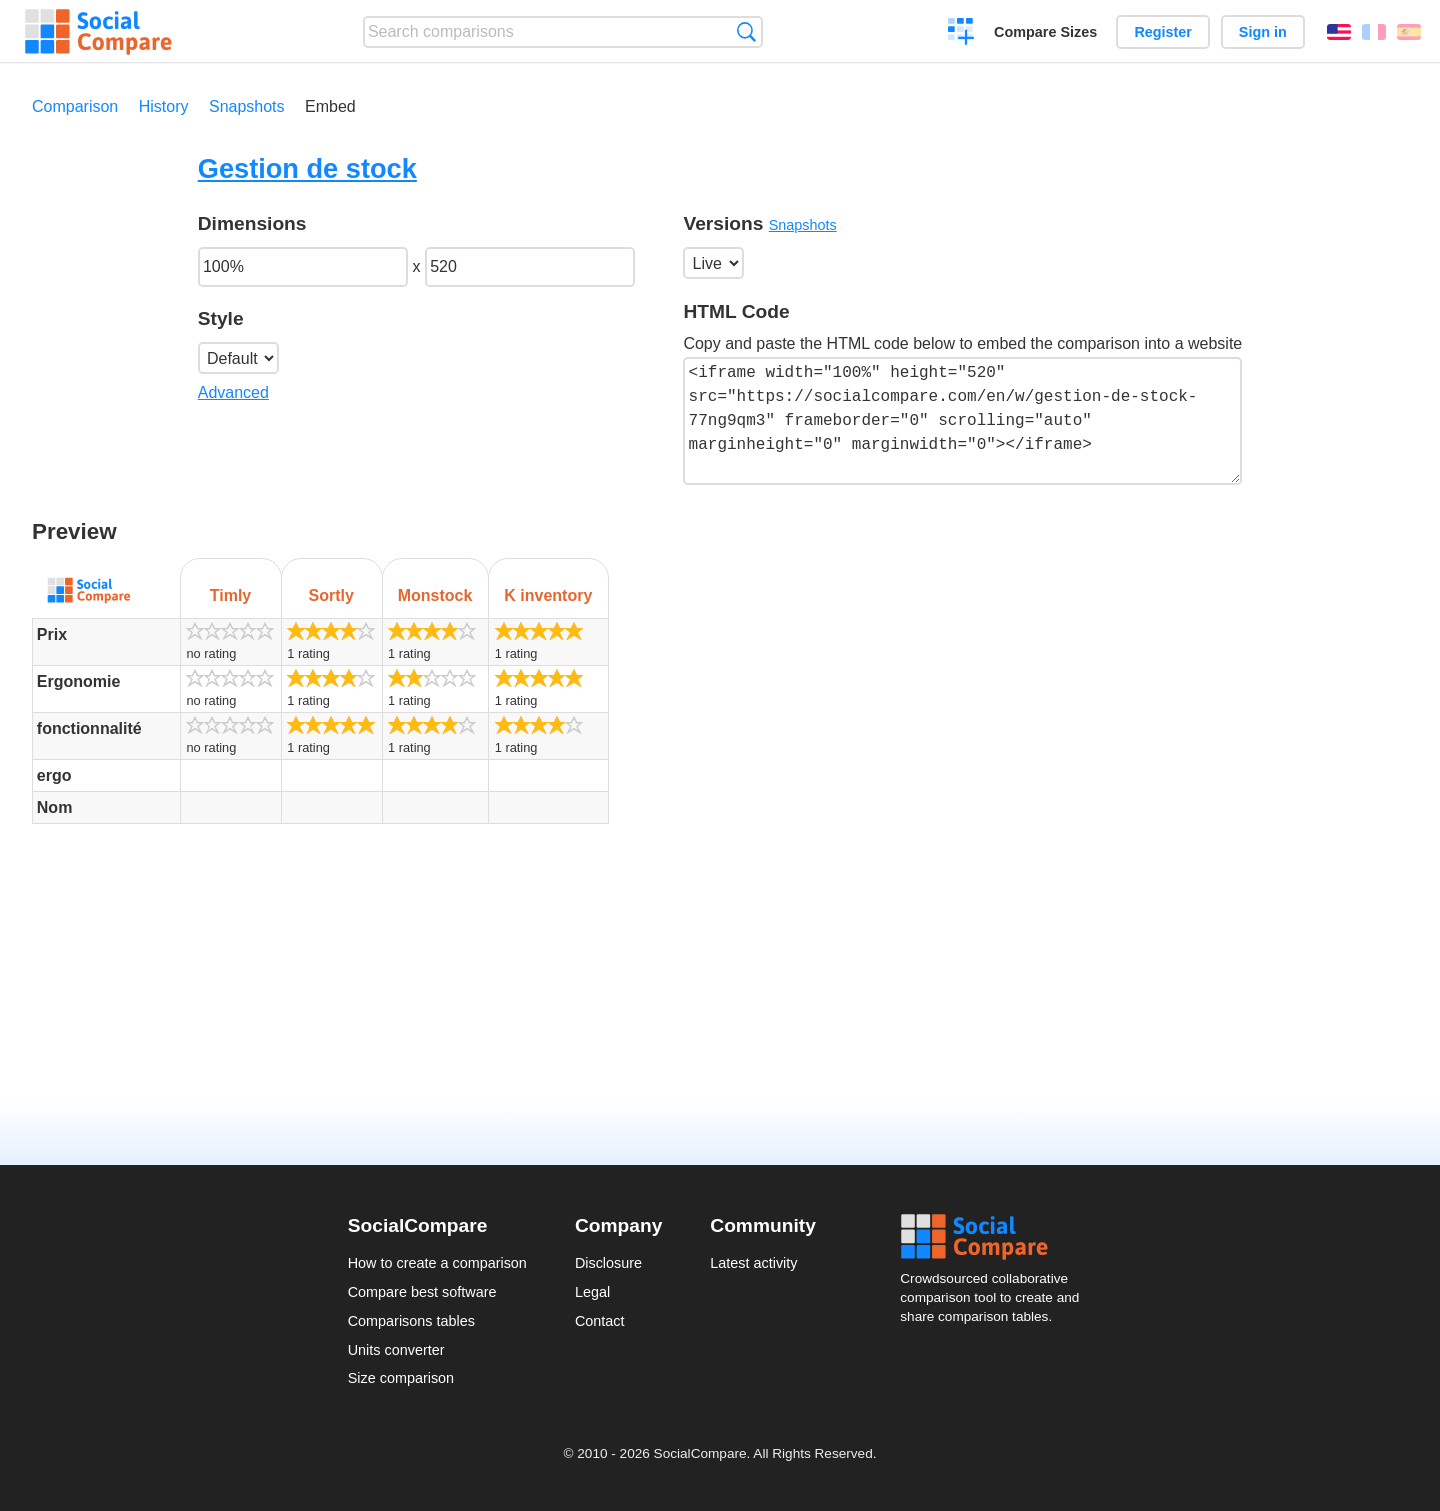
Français (1374, 32)
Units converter (396, 1350)
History (164, 106)
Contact (600, 1321)
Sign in (1263, 32)
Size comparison (401, 1378)
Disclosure (608, 1263)
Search (746, 31)
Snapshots (247, 106)
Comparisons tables (411, 1321)
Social (996, 1237)
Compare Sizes (1045, 32)
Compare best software (422, 1292)
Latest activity (753, 1263)
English (1339, 32)
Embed (330, 106)
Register (1163, 32)
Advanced (233, 392)
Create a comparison (961, 34)
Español (1409, 32)
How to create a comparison (437, 1263)
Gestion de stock (307, 168)
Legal (592, 1292)
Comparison (75, 106)
